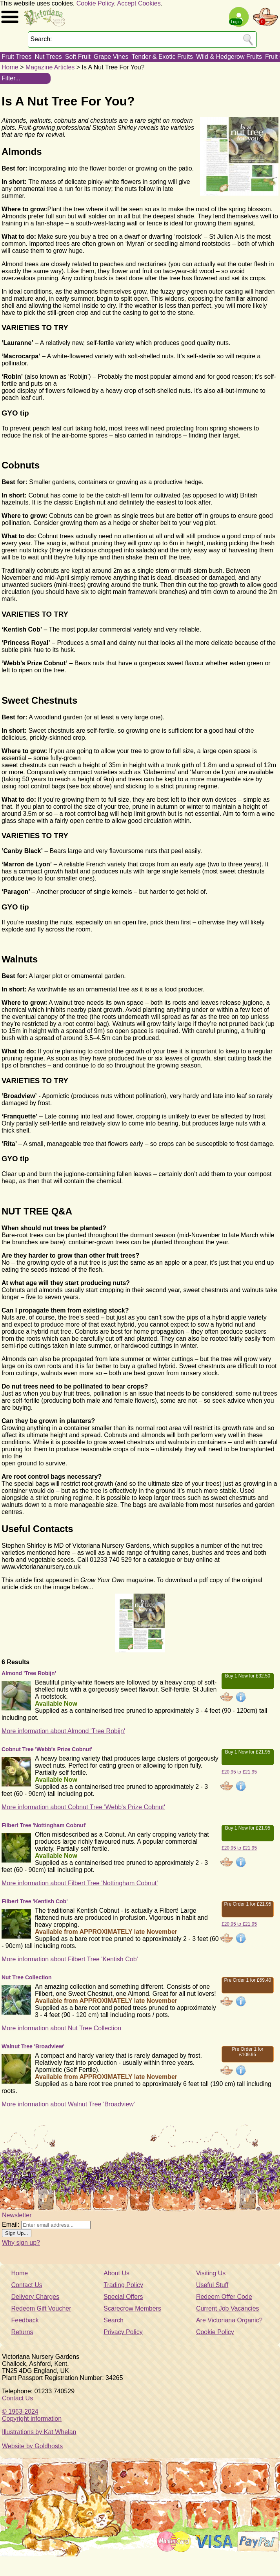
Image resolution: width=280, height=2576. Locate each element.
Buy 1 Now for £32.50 (247, 1676)
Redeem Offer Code (224, 2296)
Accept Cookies (139, 3)
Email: (10, 2224)
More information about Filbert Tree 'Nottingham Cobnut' (80, 1883)
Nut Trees (48, 56)
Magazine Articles (50, 67)
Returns (22, 2332)
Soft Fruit (78, 56)
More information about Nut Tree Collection (61, 2028)
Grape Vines (111, 56)
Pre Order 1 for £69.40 (247, 1980)
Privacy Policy (123, 2332)
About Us (116, 2273)
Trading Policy (123, 2285)
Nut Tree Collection (27, 1977)
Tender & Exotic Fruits (162, 56)
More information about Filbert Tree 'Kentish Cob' (70, 1959)
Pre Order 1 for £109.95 (247, 2051)
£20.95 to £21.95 (239, 1772)
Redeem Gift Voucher (41, 2308)
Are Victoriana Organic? (229, 2320)
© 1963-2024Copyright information (32, 2415)
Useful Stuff (212, 2285)
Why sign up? (21, 2242)
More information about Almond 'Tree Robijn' (63, 1731)
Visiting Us (210, 2273)
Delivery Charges (35, 2296)
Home (10, 67)
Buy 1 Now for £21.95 (247, 1752)
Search (114, 2320)
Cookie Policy (95, 3)
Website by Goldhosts (32, 2446)
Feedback (25, 2320)
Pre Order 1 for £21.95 (247, 1904)
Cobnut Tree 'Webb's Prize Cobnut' (47, 1749)
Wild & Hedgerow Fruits (229, 56)
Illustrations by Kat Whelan (39, 2432)
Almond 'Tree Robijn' (29, 1673)
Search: (41, 39)
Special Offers (123, 2296)
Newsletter (17, 2215)
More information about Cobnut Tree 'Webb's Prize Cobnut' (83, 1807)
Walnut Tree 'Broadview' (33, 2046)
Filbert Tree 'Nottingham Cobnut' (44, 1825)
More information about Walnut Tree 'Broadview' (68, 2104)
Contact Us (26, 2285)
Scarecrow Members (132, 2308)
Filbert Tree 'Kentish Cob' (34, 1901)
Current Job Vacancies (227, 2308)
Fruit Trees (16, 56)
